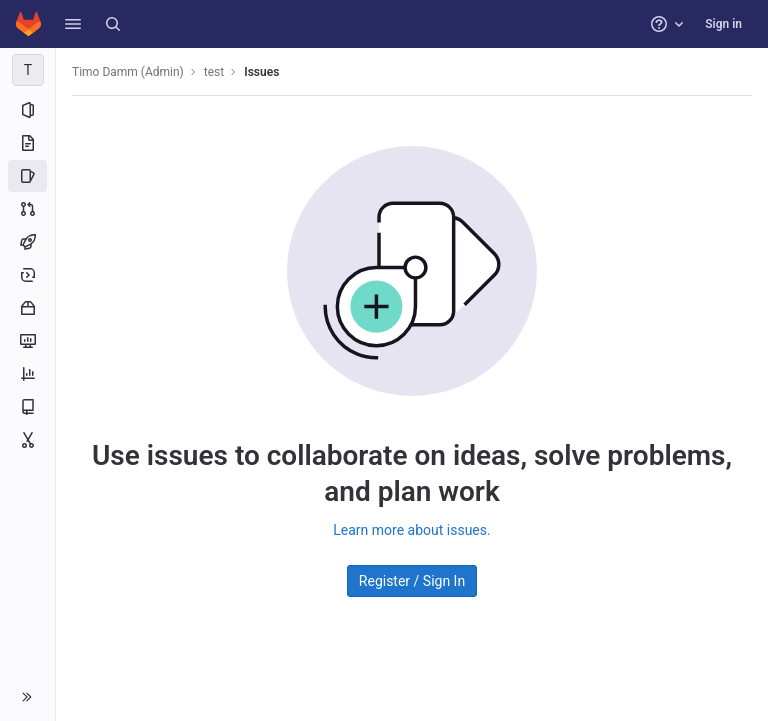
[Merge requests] (27, 209)
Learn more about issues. (411, 530)
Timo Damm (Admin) (128, 72)
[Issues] (27, 176)
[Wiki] (27, 407)
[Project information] (27, 110)
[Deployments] (27, 275)
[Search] (113, 24)
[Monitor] (27, 341)
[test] (28, 70)
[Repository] (27, 143)
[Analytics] (27, 374)
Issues (261, 72)
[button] (73, 24)
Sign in (723, 24)
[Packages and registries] (27, 308)
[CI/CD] (27, 242)
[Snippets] (27, 440)
